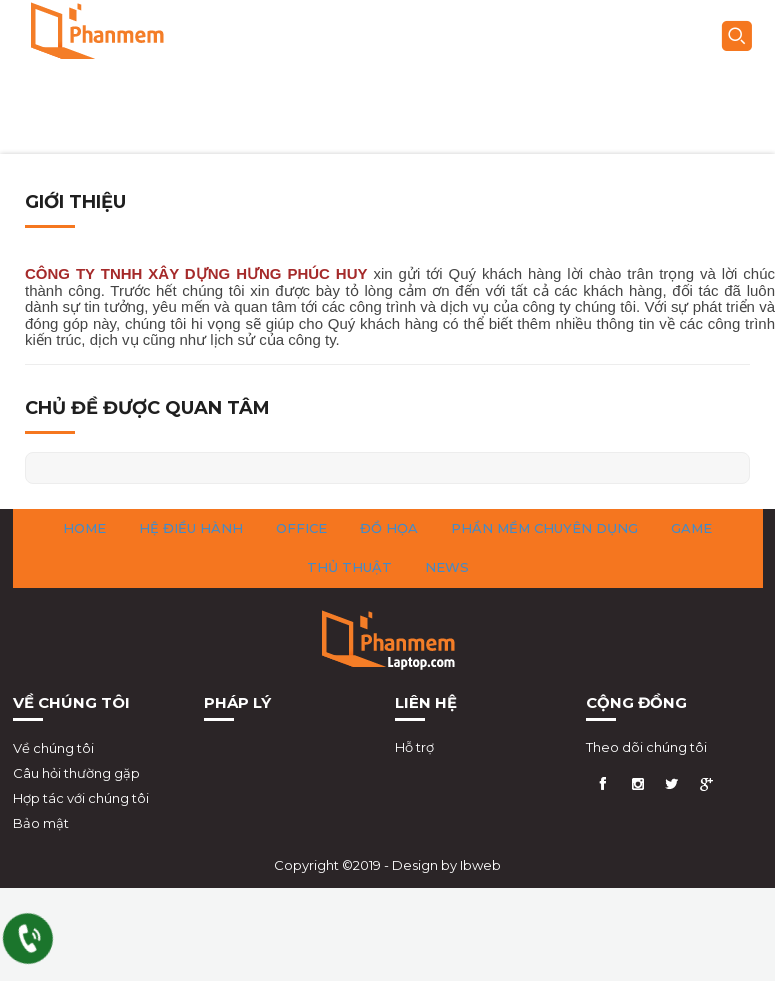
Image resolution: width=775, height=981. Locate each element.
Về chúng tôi (53, 748)
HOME (84, 528)
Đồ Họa (389, 528)
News (447, 567)
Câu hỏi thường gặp (76, 773)
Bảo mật (41, 823)
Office (301, 528)
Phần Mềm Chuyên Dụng (544, 528)
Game (691, 528)
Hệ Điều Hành (191, 528)
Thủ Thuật (349, 567)
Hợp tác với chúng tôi (81, 798)
